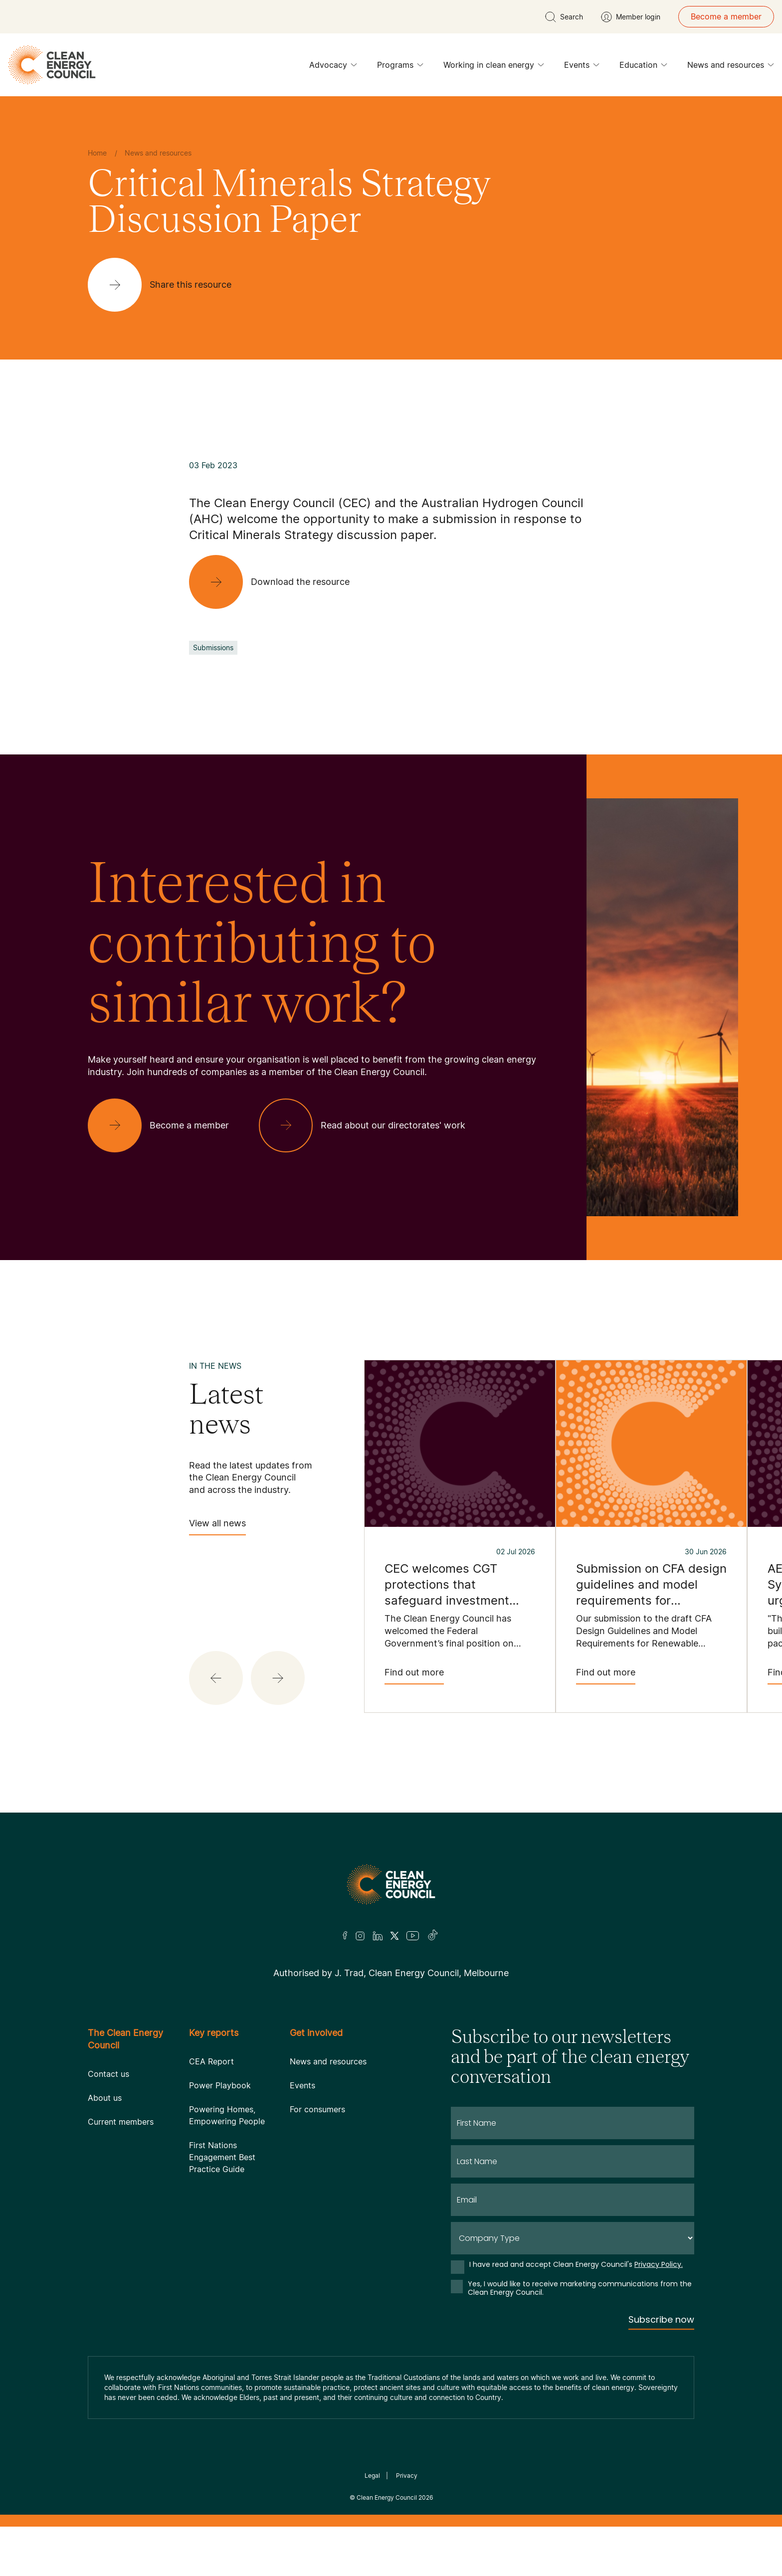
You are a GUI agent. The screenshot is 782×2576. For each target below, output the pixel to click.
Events (581, 67)
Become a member (726, 16)
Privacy (406, 2475)
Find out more (414, 1675)
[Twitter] (394, 1936)
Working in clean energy (493, 67)
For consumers (317, 2109)
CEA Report (211, 2061)
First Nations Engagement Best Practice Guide (222, 2157)
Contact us (108, 2074)
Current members (121, 2122)
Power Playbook (220, 2085)
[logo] (52, 64)
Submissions (213, 647)
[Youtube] (412, 1935)
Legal (372, 2475)
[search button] (564, 16)
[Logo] (391, 1884)
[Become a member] (166, 1125)
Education (643, 67)
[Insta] (360, 1935)
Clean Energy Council (387, 2497)
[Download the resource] (277, 582)
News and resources (730, 67)
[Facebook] (345, 1935)
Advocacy (333, 67)
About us (105, 2098)
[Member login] (630, 16)
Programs (400, 67)
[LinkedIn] (378, 1936)
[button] (216, 1678)
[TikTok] (433, 1935)
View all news (217, 1526)
